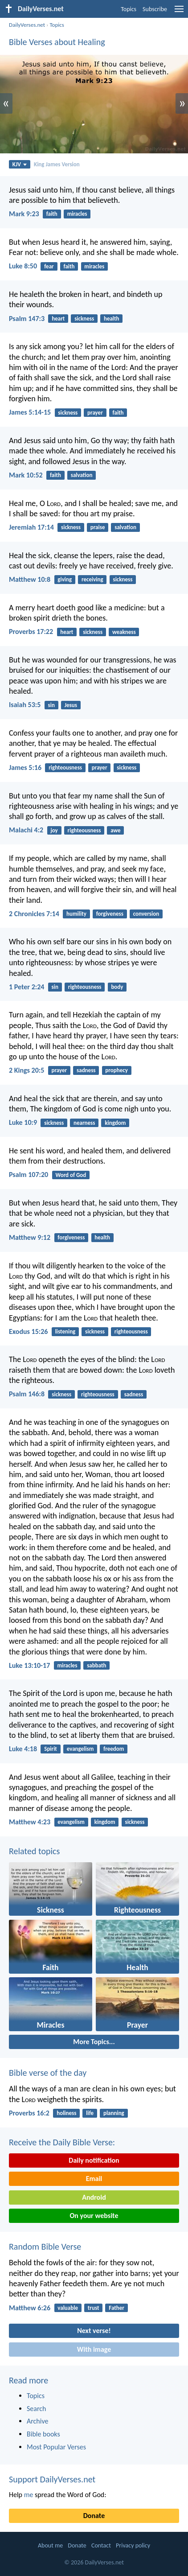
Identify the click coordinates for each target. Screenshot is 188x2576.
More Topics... (93, 2041)
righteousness (65, 767)
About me (50, 2545)
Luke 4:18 (23, 1749)
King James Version (57, 164)
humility (76, 913)
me (28, 2494)
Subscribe (155, 9)
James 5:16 (25, 767)
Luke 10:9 (23, 1122)
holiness (66, 2113)
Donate (94, 2515)
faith (51, 213)
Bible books (43, 2434)
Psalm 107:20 (28, 1174)
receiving (92, 579)
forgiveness (109, 913)
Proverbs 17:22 (31, 631)
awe (115, 830)
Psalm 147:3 (27, 318)
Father (116, 2307)
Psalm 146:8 (27, 1394)
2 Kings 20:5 (26, 1070)
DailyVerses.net (27, 24)
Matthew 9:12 (29, 1237)
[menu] (179, 12)
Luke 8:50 (23, 266)
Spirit (50, 1748)
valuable (67, 2307)
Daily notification (94, 2160)
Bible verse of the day (47, 2072)
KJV (19, 164)
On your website (94, 2215)
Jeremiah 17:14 (31, 527)
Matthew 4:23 (29, 1822)
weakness (124, 632)
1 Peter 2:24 (26, 987)
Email (94, 2178)
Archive (37, 2421)
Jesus (71, 705)
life (90, 2113)
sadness (86, 1070)
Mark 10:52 (26, 475)
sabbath (96, 1665)
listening (65, 1331)
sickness (84, 318)
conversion (146, 913)
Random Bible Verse (45, 2246)
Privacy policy (133, 2545)
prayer (95, 412)
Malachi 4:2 (26, 830)
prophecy (116, 1070)
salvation (82, 475)
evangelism (80, 1748)
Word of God (70, 1175)
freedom (113, 1748)
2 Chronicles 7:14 (34, 913)
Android (94, 2197)
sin (51, 705)
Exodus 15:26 (28, 1331)
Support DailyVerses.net (52, 2479)
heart (58, 318)
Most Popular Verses (56, 2447)
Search (36, 2408)
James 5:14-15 (30, 412)
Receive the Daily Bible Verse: (62, 2142)
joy (53, 830)
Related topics (34, 1851)
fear (48, 266)
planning (113, 2113)
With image (94, 2349)
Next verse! (93, 2330)
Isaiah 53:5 (25, 704)
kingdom (115, 1122)
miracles (77, 213)
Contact (101, 2545)
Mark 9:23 (24, 214)
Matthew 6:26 (29, 2308)
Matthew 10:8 (29, 579)
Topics (128, 9)
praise (97, 527)
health (111, 318)
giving (64, 579)
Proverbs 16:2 (29, 2113)
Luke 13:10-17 (29, 1665)
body (117, 986)
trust (93, 2307)
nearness (84, 1122)
